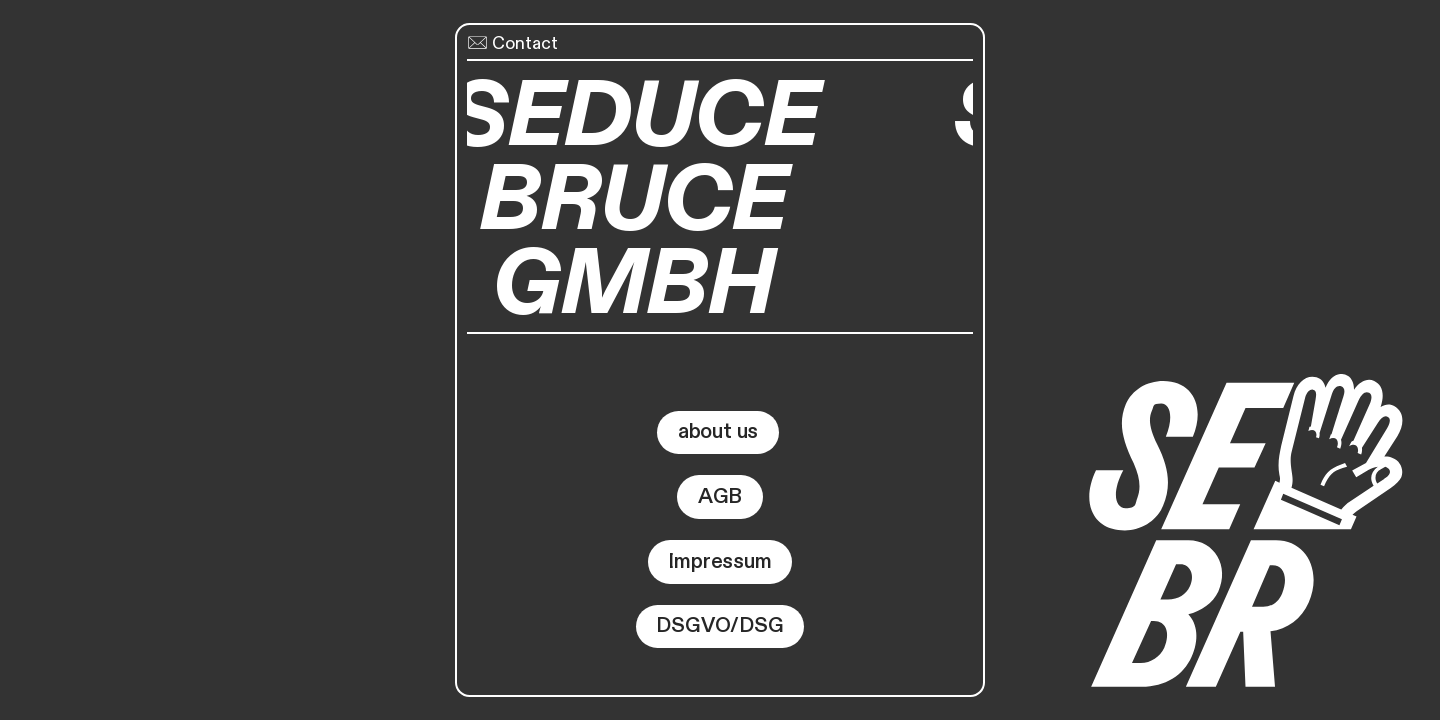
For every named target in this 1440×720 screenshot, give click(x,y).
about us (718, 431)
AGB (720, 496)
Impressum (719, 561)
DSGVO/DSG (719, 625)
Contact (512, 43)
